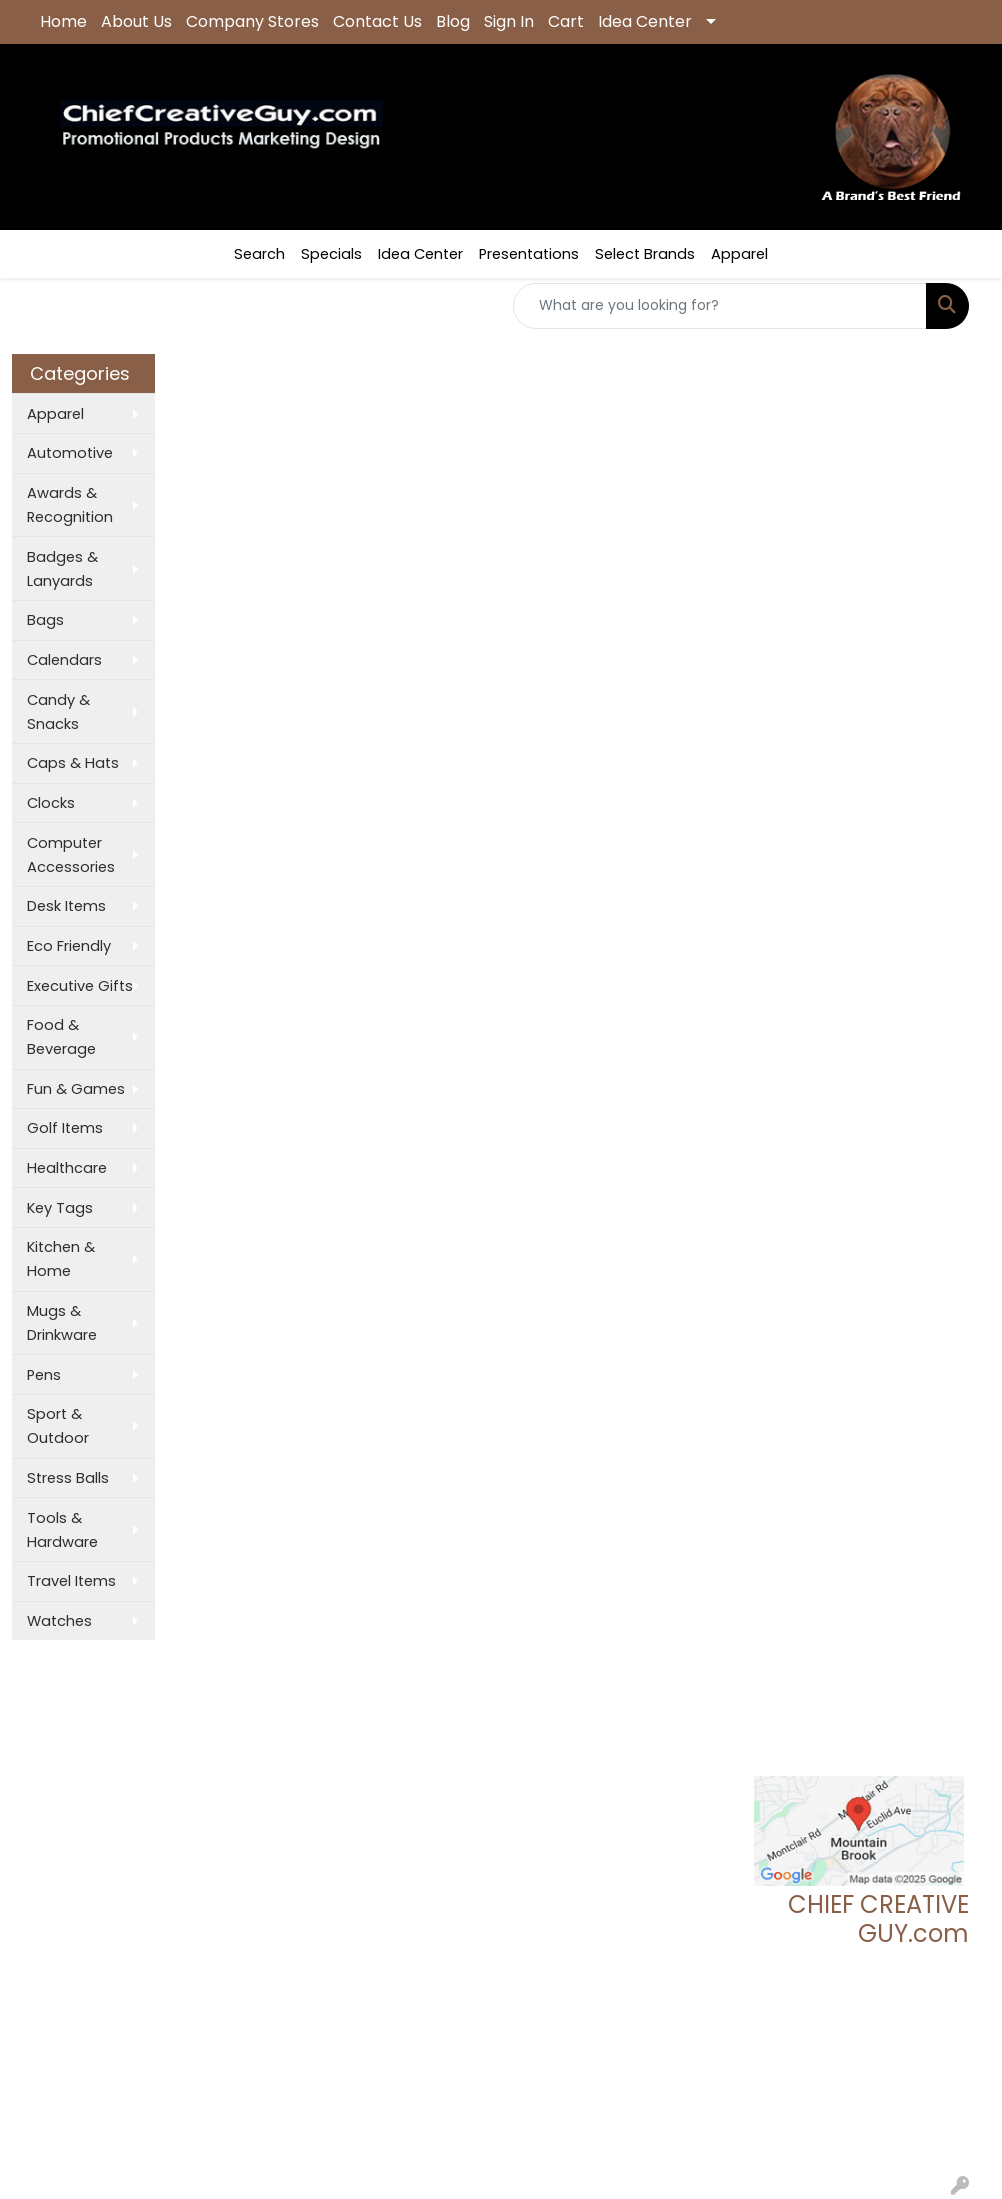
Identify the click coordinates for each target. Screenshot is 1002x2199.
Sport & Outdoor (58, 1426)
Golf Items (65, 1128)
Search (259, 254)
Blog (453, 21)
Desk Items (66, 906)
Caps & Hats (73, 763)
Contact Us (377, 21)
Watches (59, 1621)
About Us (136, 21)
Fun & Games (76, 1089)
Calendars (64, 660)
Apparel (739, 254)
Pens (44, 1375)
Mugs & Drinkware (62, 1323)
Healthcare (67, 1168)
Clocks (51, 803)
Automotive (70, 453)
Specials (331, 254)
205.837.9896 (921, 2043)
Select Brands (645, 254)
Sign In (509, 21)
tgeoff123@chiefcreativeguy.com (848, 2067)
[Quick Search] (720, 306)
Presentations (529, 254)
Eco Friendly (69, 946)
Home (63, 21)
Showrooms (237, 1767)
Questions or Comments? (127, 1865)
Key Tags (60, 1208)
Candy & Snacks (58, 712)
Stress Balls (68, 1478)
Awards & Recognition (70, 505)
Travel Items (71, 1581)
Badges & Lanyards (62, 569)
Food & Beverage (61, 1037)
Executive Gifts (80, 986)
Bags (45, 620)
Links (209, 1823)
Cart (566, 21)
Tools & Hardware (62, 1530)
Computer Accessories (71, 855)
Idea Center (645, 21)
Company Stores (252, 21)
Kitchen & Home (61, 1259)
